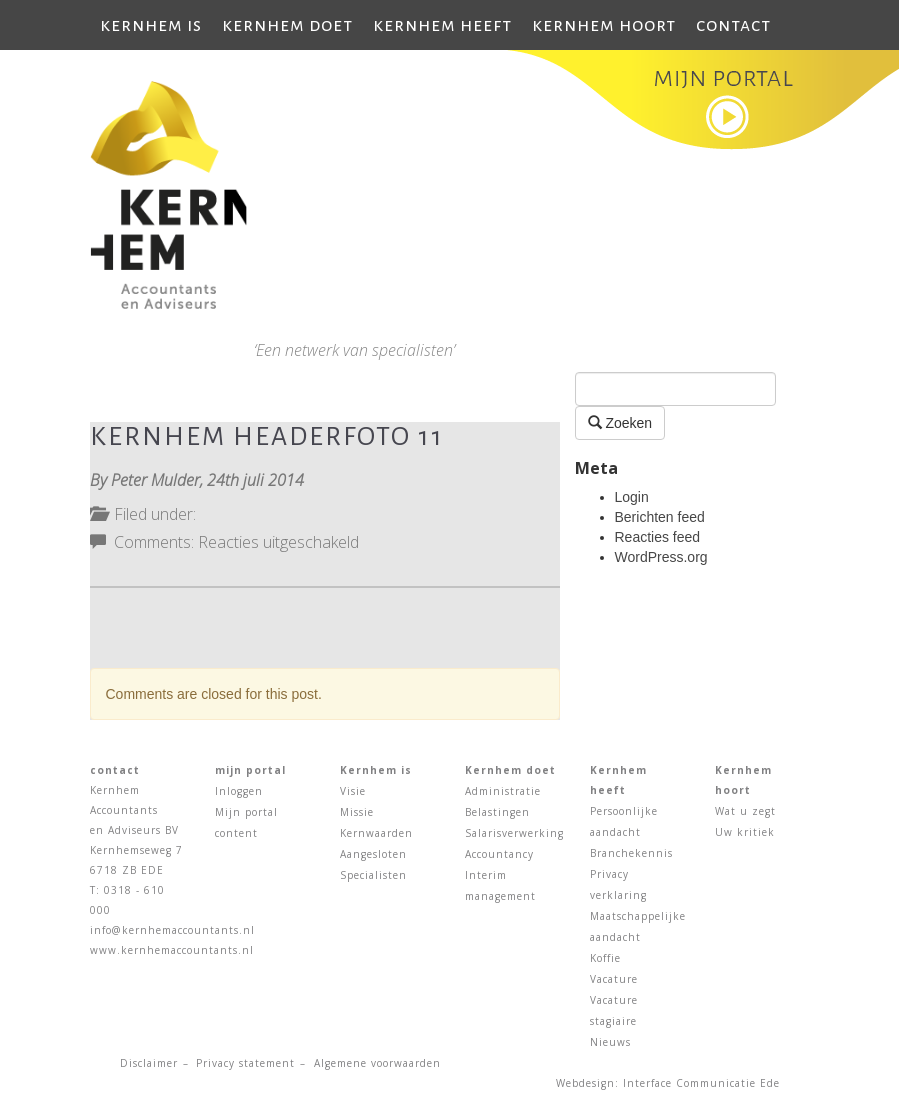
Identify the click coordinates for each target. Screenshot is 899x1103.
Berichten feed (660, 517)
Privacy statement (245, 1063)
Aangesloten (373, 854)
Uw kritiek (745, 832)
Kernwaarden (376, 833)
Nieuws (610, 1042)
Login (632, 497)
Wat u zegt (745, 811)
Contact (733, 25)
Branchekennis (631, 853)
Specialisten (373, 875)
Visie (353, 791)
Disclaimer (149, 1063)
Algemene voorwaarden (377, 1063)
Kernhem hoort (604, 25)
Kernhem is (151, 25)
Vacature (614, 979)
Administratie (503, 791)
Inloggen (239, 791)
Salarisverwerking (514, 833)
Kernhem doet (287, 25)
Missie (357, 812)
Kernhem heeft (442, 25)
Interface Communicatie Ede (701, 1083)
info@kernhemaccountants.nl (172, 930)
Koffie (605, 958)
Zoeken (620, 422)
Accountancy (499, 854)
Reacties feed (658, 537)
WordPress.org (661, 557)
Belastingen (497, 812)
